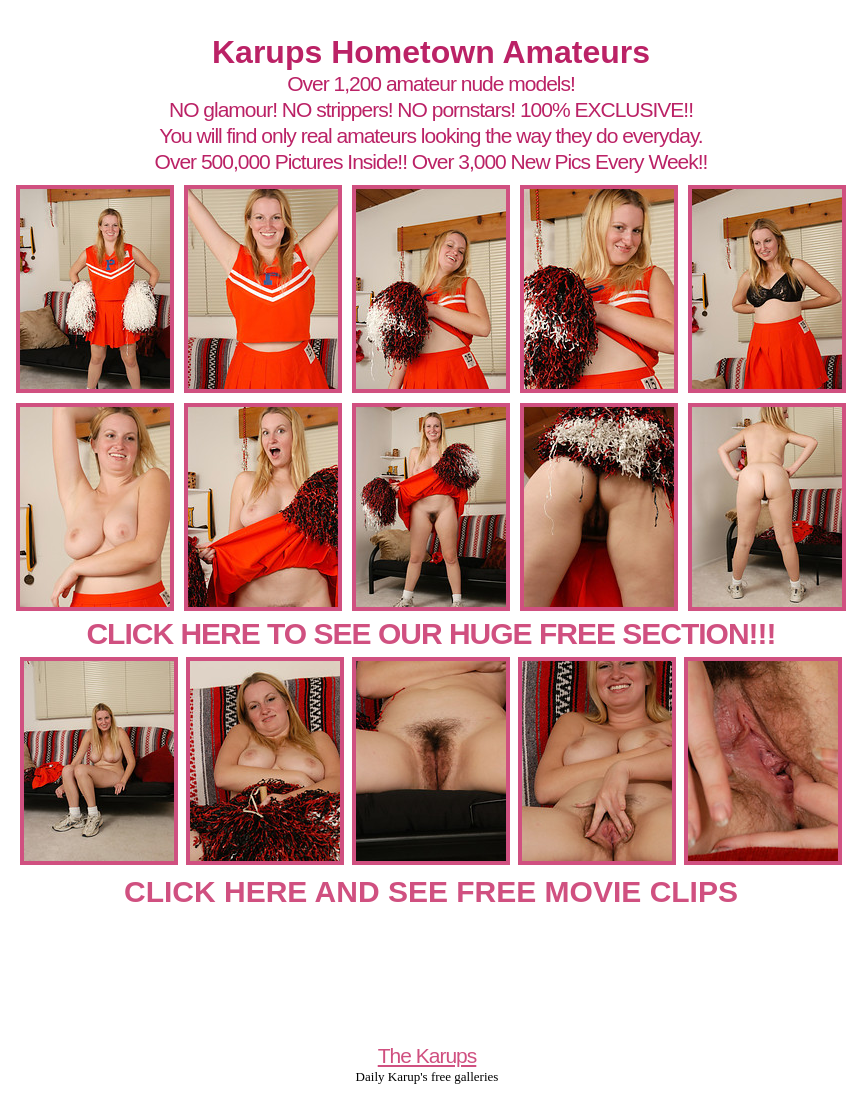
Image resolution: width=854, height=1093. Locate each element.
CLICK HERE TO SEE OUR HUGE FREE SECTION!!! (430, 633)
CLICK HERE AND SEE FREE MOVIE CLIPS (431, 891)
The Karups (427, 1055)
